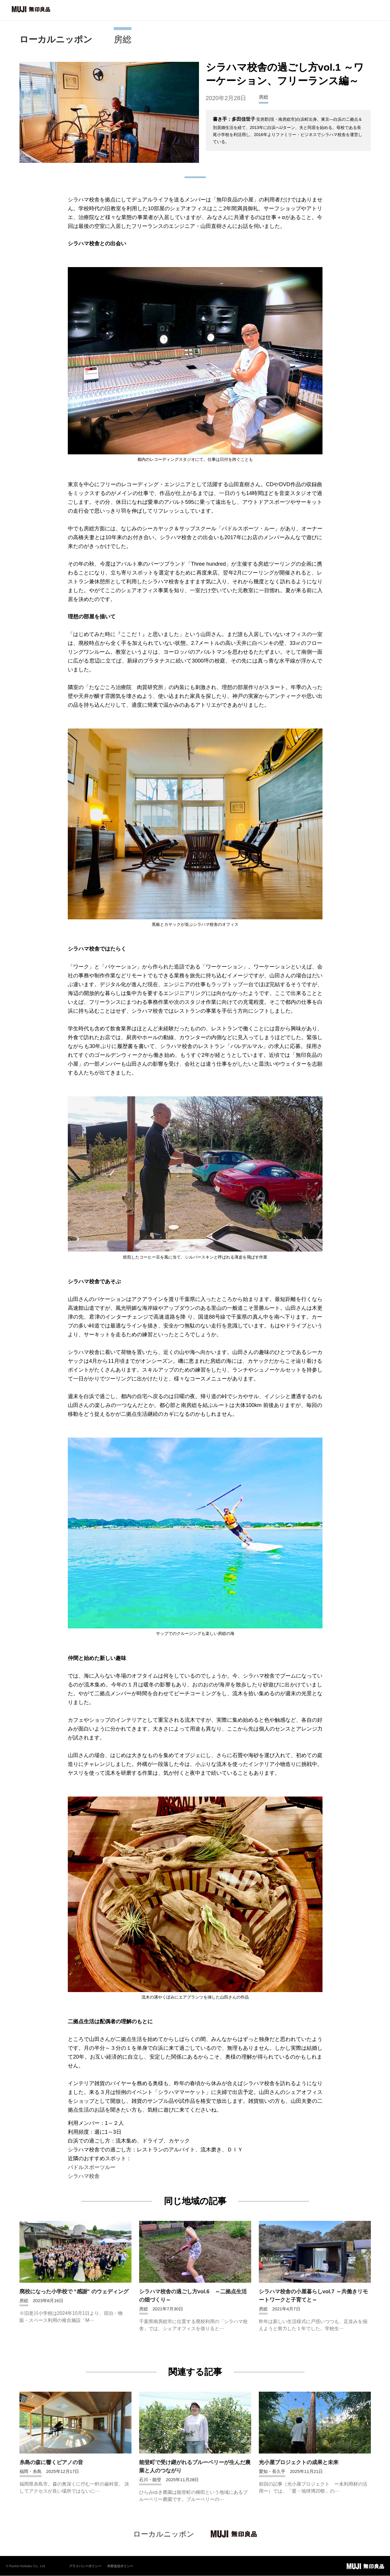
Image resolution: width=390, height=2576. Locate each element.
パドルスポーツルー (92, 2167)
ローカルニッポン (55, 39)
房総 (122, 39)
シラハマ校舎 (84, 2176)
